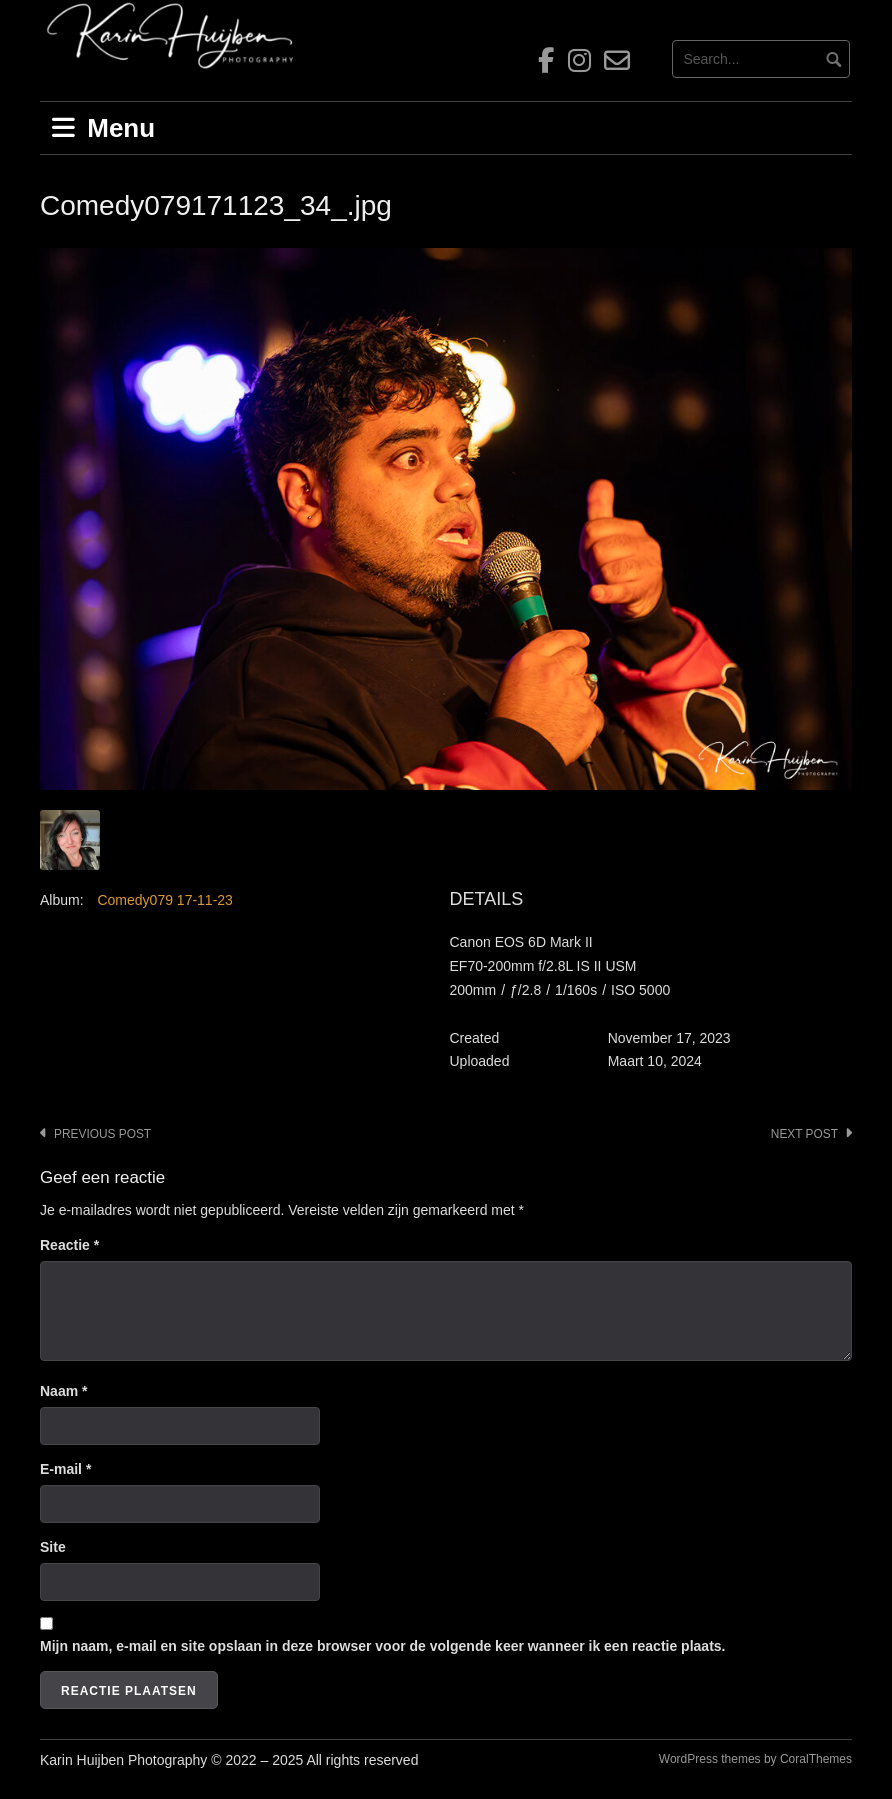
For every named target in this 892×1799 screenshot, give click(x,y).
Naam (63, 1391)
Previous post (102, 1134)
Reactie (69, 1245)
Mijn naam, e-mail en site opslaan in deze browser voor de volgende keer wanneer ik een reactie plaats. (382, 1646)
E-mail (65, 1469)
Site (53, 1547)
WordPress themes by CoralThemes (755, 1759)
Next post (804, 1134)
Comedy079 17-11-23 (164, 900)
